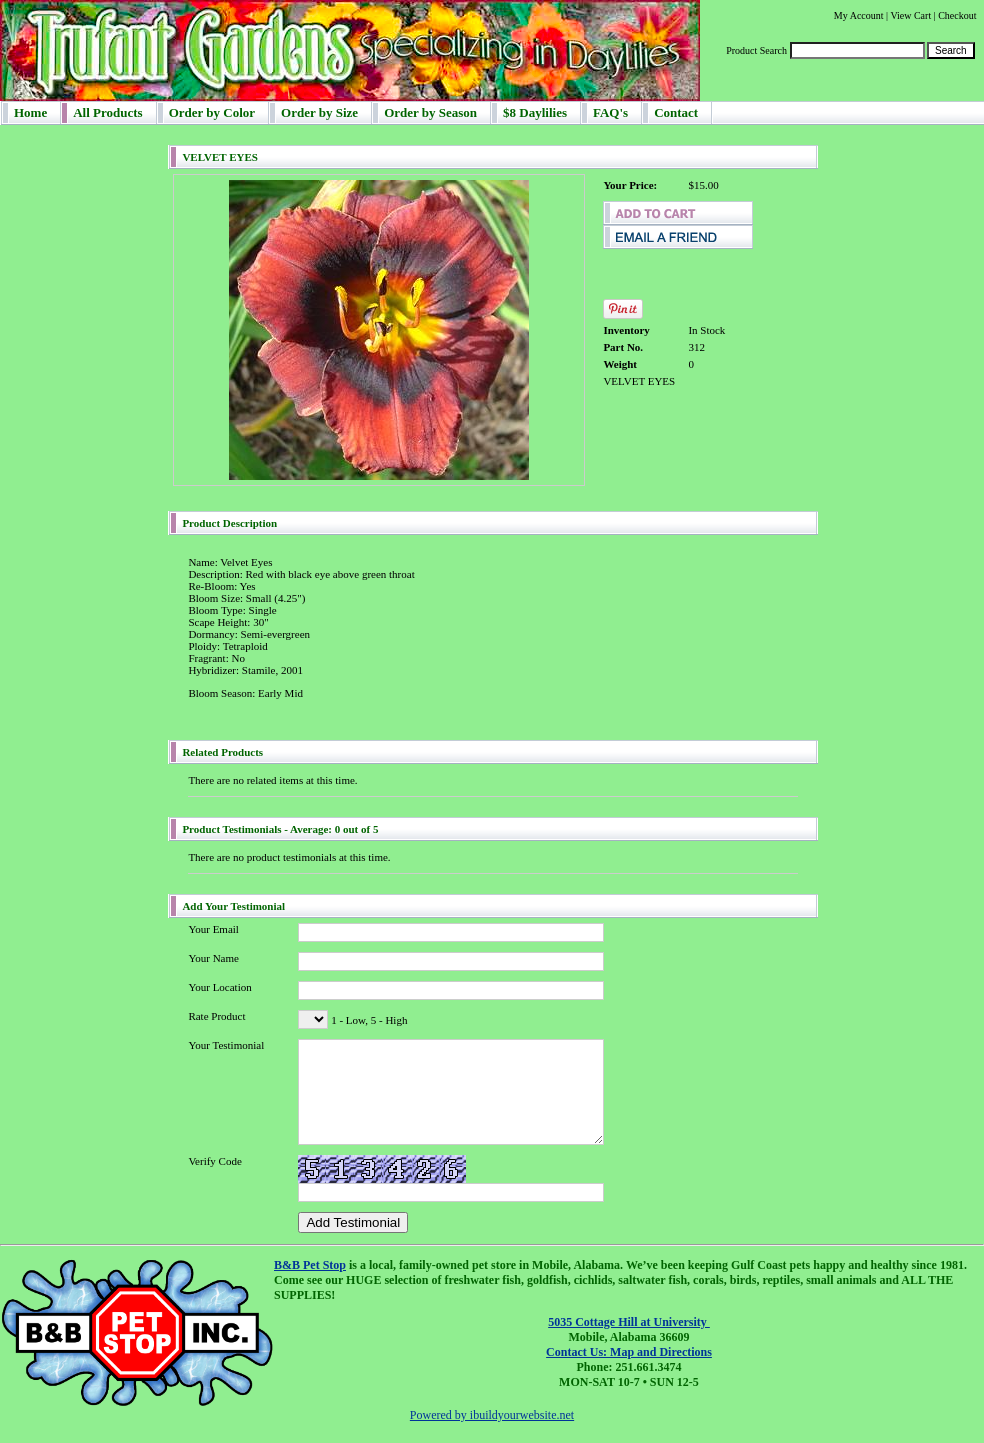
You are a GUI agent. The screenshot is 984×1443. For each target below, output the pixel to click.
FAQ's (610, 112)
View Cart (910, 15)
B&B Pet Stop (310, 1265)
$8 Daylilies (535, 112)
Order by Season (430, 112)
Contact (676, 112)
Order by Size (319, 112)
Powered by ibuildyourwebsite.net (492, 1415)
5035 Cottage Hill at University (629, 1322)
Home (30, 112)
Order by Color (212, 112)
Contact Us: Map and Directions (629, 1352)
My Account (859, 15)
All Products (107, 112)
